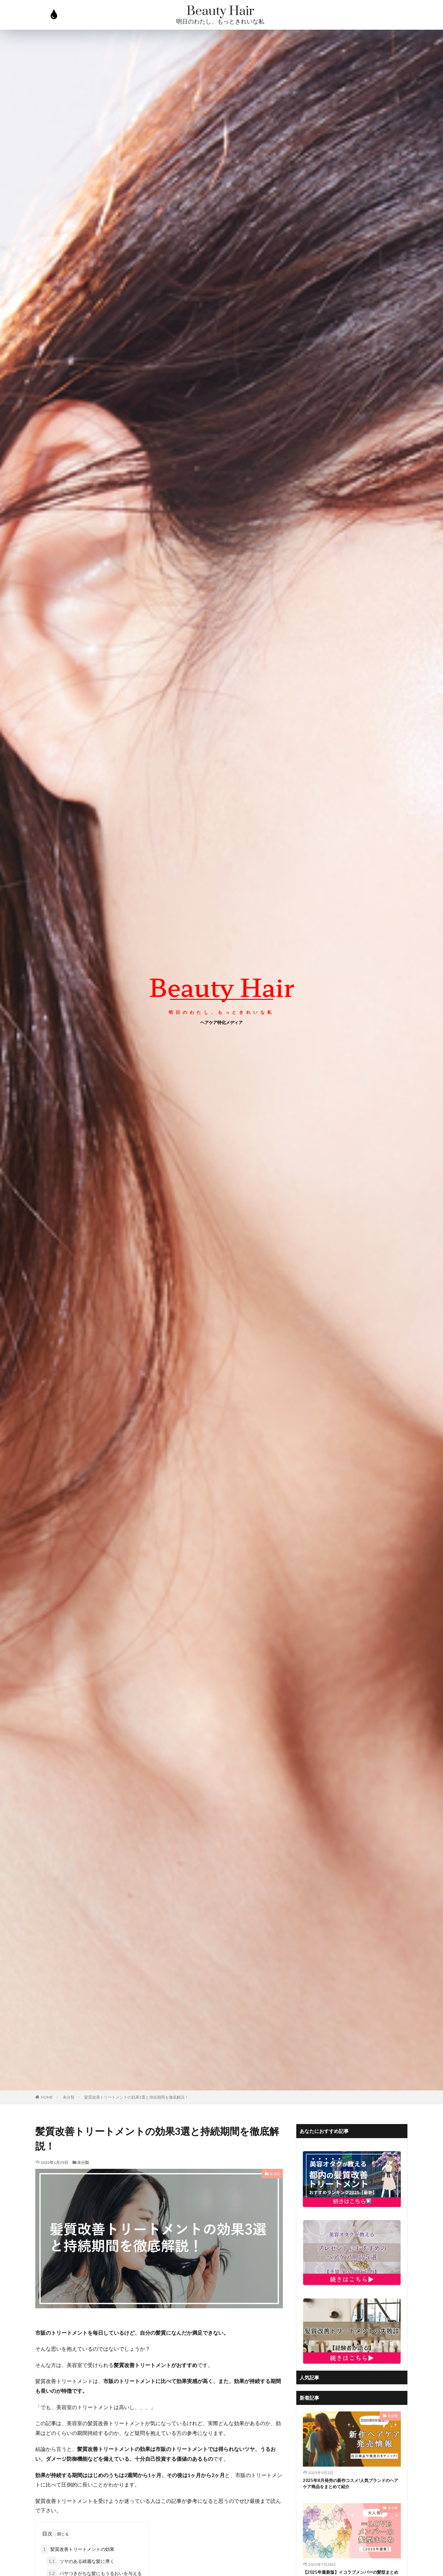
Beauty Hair (220, 11)
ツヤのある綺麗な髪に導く (80, 2561)
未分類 (68, 2097)
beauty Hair (221, 986)
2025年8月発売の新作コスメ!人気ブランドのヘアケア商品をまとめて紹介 (350, 2484)
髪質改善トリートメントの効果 (77, 2549)
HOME (47, 2097)
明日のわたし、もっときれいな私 (220, 22)
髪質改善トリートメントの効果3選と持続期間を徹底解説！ (136, 2097)
